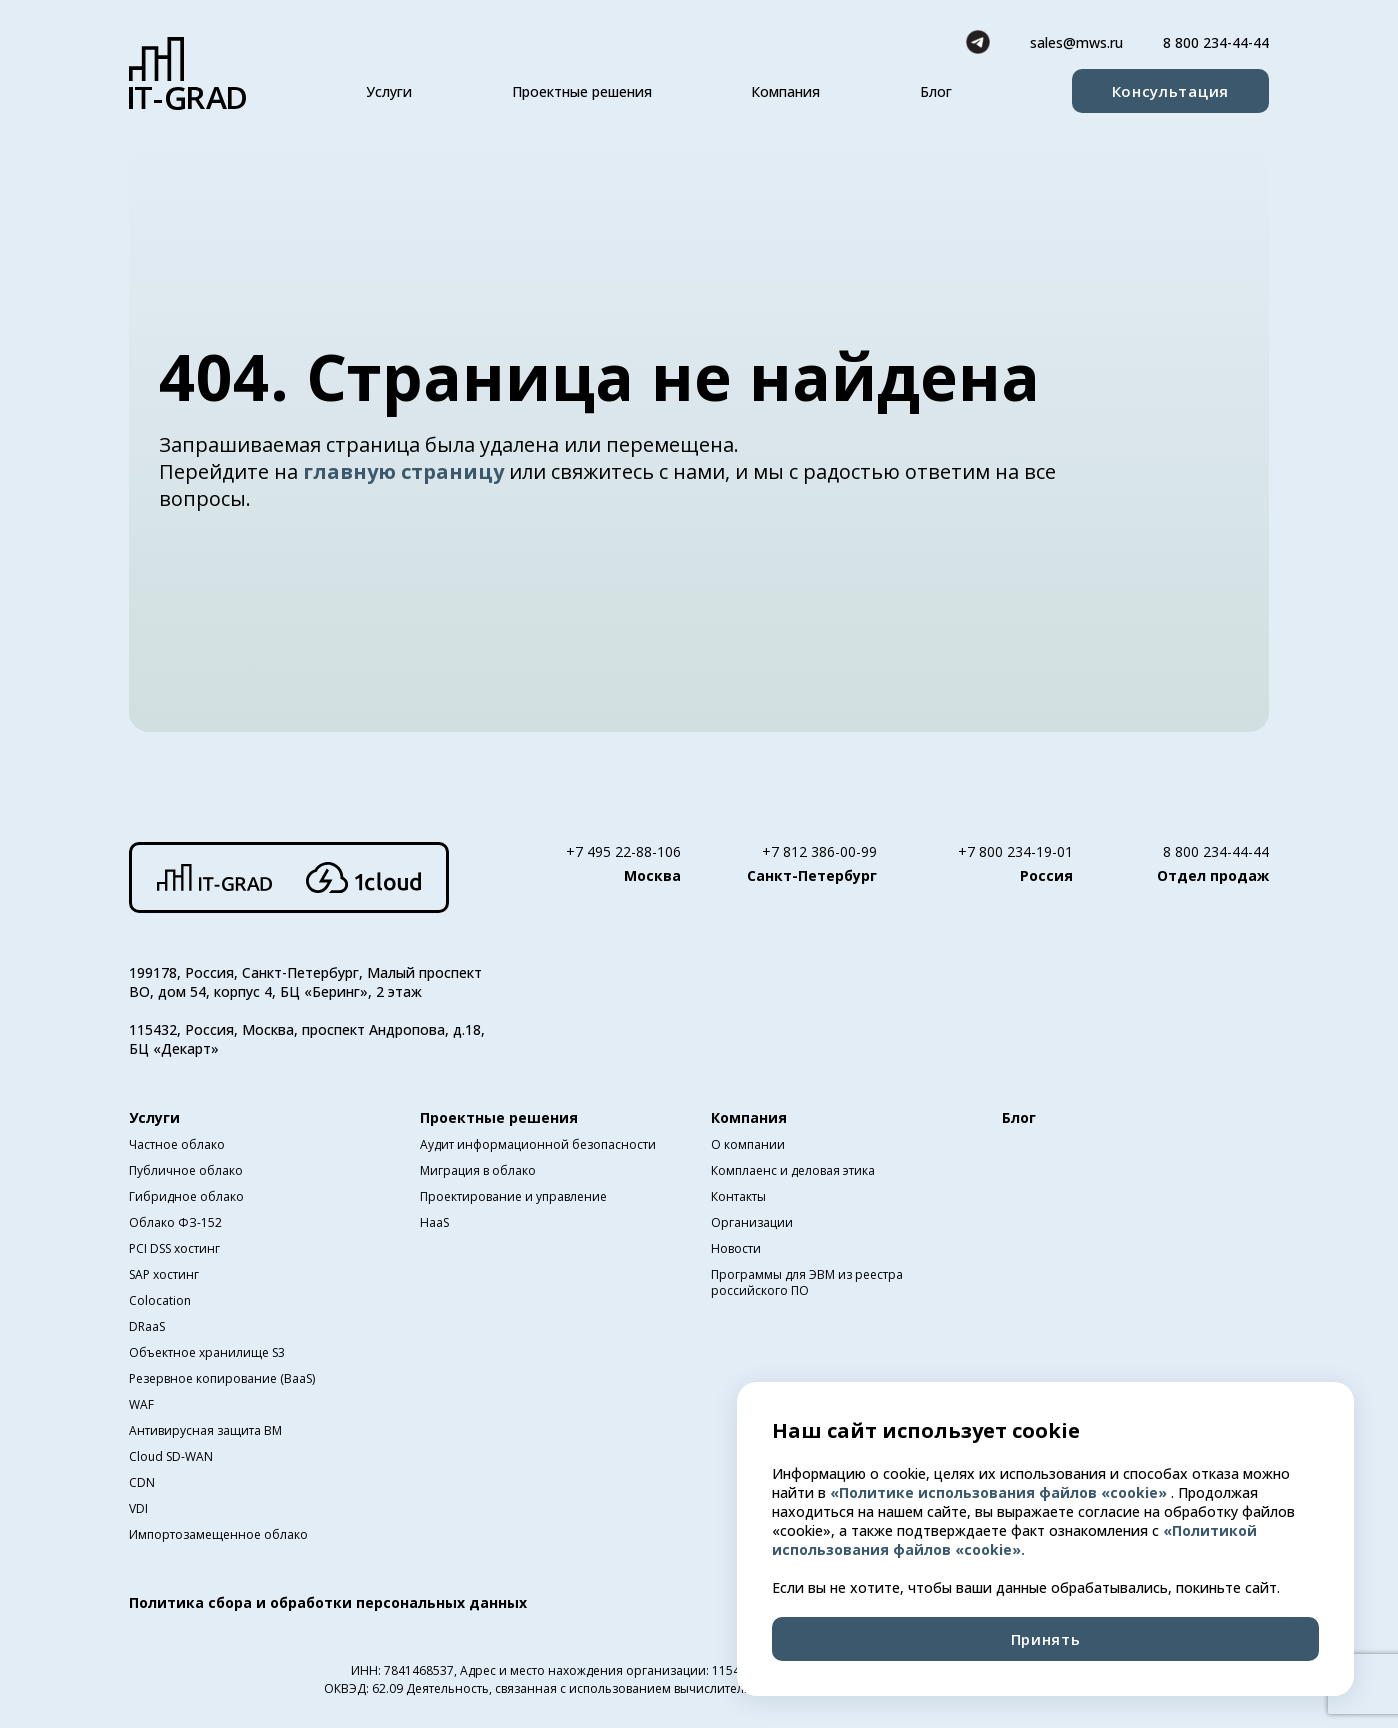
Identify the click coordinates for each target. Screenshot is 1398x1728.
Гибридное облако (186, 1196)
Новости (736, 1248)
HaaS (434, 1222)
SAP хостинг (164, 1274)
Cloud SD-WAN (171, 1456)
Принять (1046, 1639)
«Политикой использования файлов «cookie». (1014, 1540)
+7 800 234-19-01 (1015, 851)
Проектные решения (582, 91)
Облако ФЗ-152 (175, 1222)
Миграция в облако (478, 1170)
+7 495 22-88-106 (623, 851)
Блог (936, 91)
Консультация (1170, 91)
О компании (748, 1144)
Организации (752, 1222)
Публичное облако (186, 1170)
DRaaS (147, 1326)
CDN (142, 1482)
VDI (138, 1508)
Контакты (738, 1196)
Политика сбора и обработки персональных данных (328, 1602)
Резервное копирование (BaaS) (222, 1378)
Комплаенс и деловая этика (793, 1170)
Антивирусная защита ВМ (205, 1430)
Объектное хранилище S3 (207, 1352)
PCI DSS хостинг (174, 1248)
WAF (141, 1404)
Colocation (160, 1300)
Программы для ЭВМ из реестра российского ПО (807, 1282)
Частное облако (177, 1144)
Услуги (389, 91)
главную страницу (406, 471)
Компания (785, 91)
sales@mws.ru (1076, 42)
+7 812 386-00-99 (819, 851)
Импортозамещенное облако (218, 1534)
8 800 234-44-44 (1216, 42)
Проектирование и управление (513, 1196)
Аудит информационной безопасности (538, 1144)
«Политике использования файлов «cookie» (1000, 1492)
